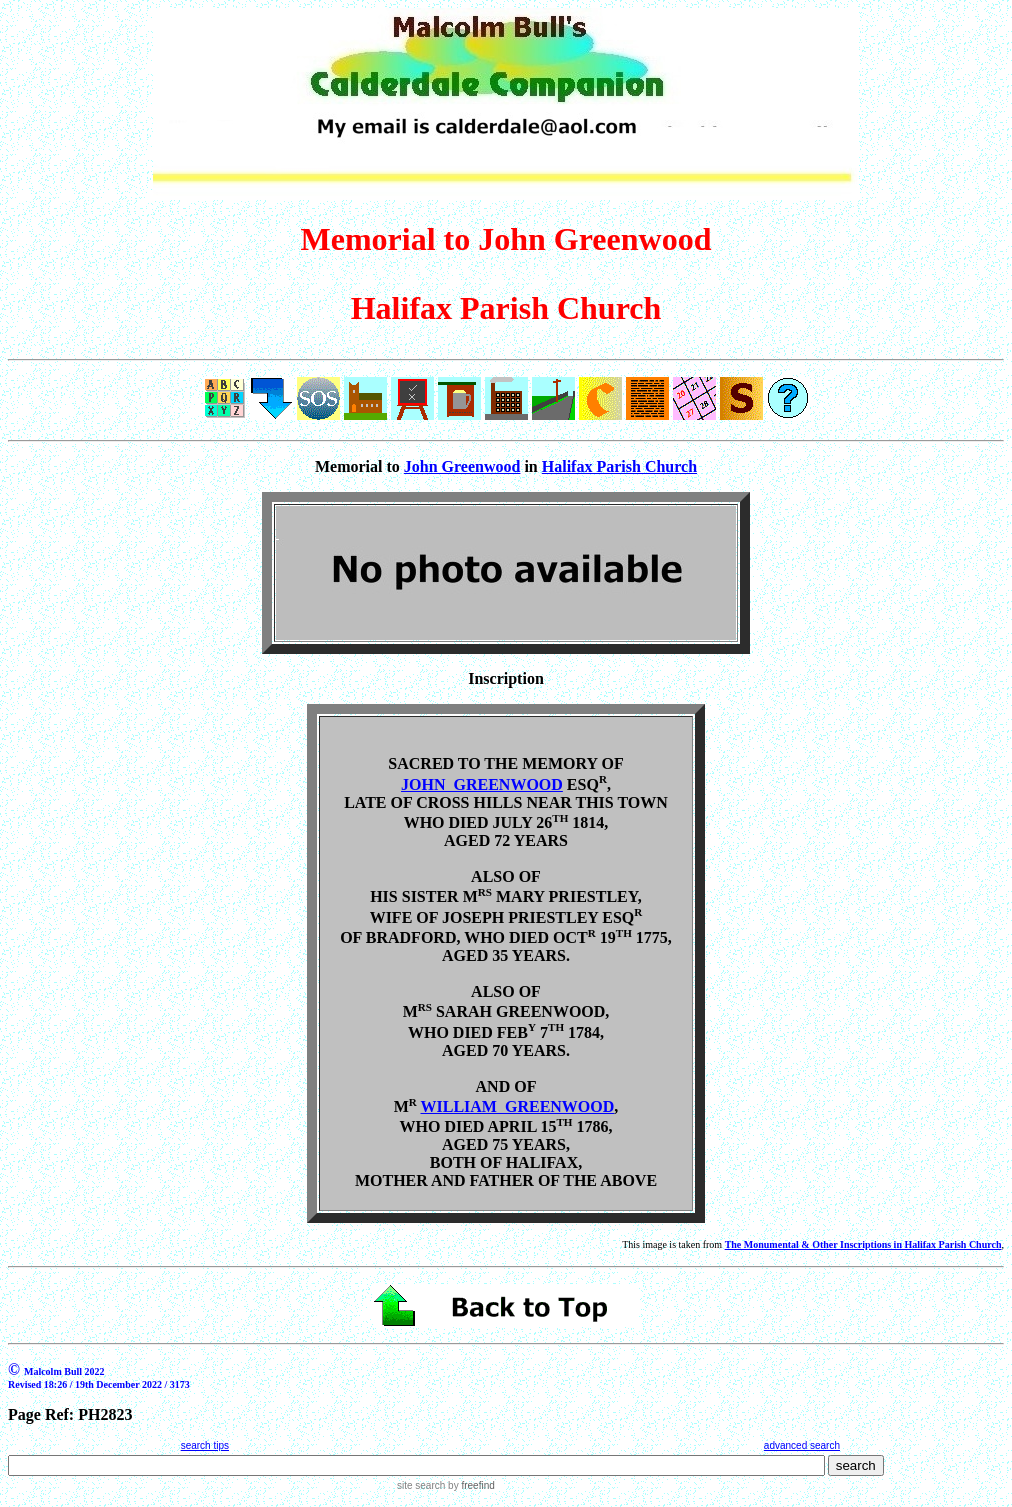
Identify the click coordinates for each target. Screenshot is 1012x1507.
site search (421, 1485)
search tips (205, 1445)
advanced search (802, 1445)
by (469, 1485)
